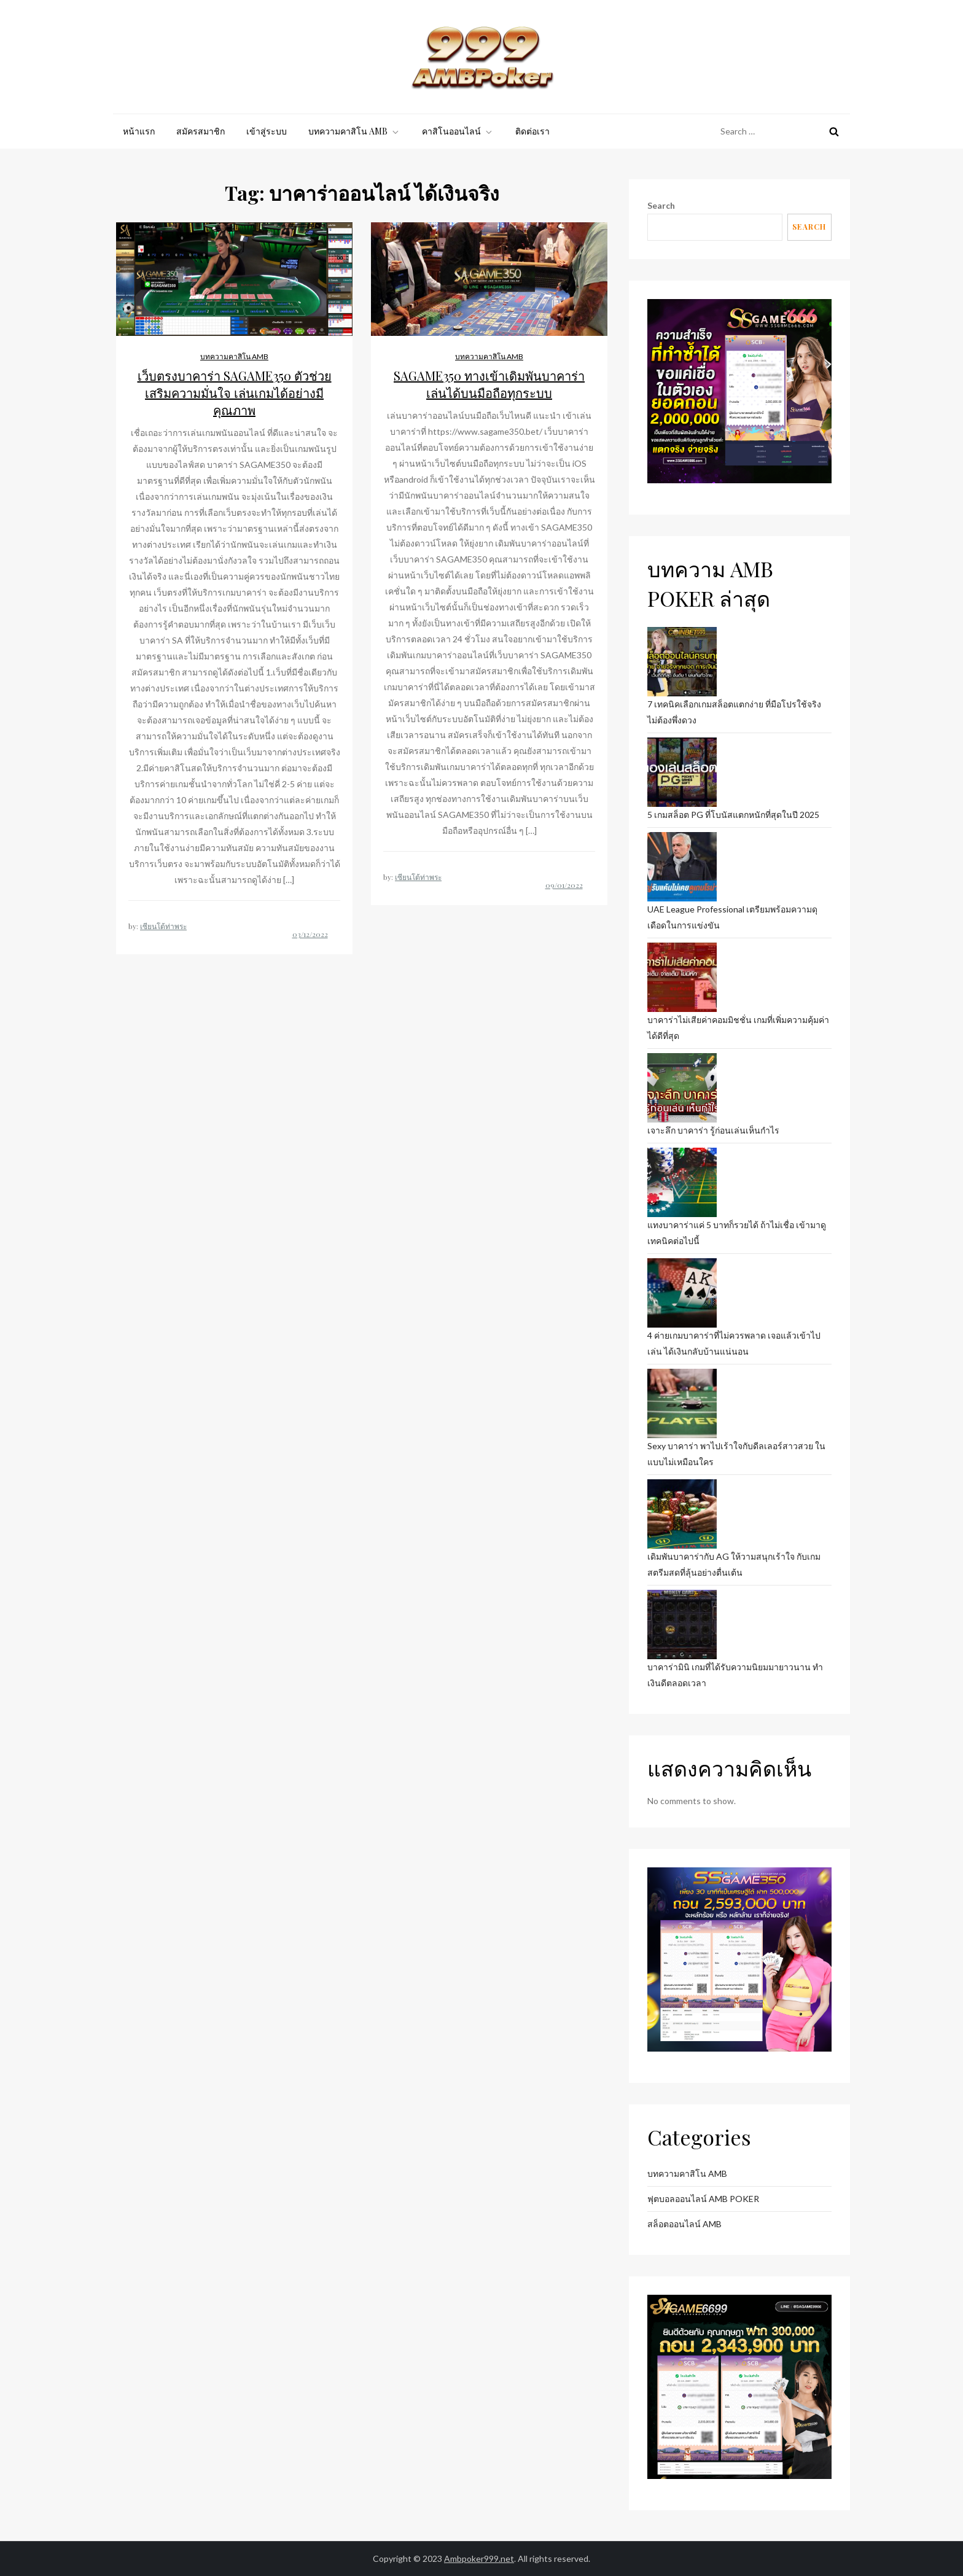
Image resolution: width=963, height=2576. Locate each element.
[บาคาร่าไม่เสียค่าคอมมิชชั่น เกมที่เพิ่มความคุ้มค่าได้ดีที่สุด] (682, 977)
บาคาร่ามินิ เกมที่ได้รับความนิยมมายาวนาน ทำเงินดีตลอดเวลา (735, 1675)
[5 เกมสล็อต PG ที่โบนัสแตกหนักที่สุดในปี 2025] (682, 772)
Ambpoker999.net (479, 2558)
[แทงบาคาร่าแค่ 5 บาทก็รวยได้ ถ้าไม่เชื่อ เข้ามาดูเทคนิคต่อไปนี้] (682, 1182)
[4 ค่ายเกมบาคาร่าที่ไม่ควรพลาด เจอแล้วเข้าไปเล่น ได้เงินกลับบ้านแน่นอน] (682, 1293)
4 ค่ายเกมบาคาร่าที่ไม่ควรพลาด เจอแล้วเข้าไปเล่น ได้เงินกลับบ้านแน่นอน (734, 1343)
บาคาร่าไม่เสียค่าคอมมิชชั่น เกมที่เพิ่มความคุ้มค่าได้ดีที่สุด (738, 1027)
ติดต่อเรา (532, 131)
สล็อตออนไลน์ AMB (684, 2224)
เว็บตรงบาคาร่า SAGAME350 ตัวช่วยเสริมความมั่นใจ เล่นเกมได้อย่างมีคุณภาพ (235, 392)
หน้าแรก (139, 131)
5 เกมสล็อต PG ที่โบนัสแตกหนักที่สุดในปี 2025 (733, 814)
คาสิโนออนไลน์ (458, 131)
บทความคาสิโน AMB (354, 131)
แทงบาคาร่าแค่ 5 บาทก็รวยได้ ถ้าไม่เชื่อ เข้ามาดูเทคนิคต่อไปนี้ (736, 1233)
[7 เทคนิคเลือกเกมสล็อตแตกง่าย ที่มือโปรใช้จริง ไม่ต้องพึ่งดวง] (682, 661)
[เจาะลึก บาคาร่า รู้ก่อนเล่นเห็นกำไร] (682, 1088)
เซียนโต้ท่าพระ (163, 926)
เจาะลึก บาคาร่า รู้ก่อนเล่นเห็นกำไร (713, 1130)
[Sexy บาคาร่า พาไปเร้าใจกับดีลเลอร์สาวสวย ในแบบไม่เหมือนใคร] (682, 1403)
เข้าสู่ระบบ (266, 131)
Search (661, 205)
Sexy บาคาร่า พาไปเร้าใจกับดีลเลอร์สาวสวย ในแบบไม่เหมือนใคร (736, 1454)
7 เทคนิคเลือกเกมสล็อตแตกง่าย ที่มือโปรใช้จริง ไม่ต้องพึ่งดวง (734, 712)
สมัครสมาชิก (200, 131)
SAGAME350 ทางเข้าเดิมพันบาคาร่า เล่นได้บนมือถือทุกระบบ (489, 384)
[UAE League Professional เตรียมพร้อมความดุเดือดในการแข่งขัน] (682, 866)
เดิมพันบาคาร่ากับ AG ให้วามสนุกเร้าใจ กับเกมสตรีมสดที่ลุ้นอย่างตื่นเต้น (734, 1564)
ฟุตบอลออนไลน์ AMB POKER (703, 2198)
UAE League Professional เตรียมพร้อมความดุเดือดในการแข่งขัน (732, 917)
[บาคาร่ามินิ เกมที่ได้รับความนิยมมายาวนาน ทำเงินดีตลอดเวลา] (682, 1624)
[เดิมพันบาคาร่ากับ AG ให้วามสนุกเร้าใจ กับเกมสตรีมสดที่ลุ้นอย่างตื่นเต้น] (682, 1514)
